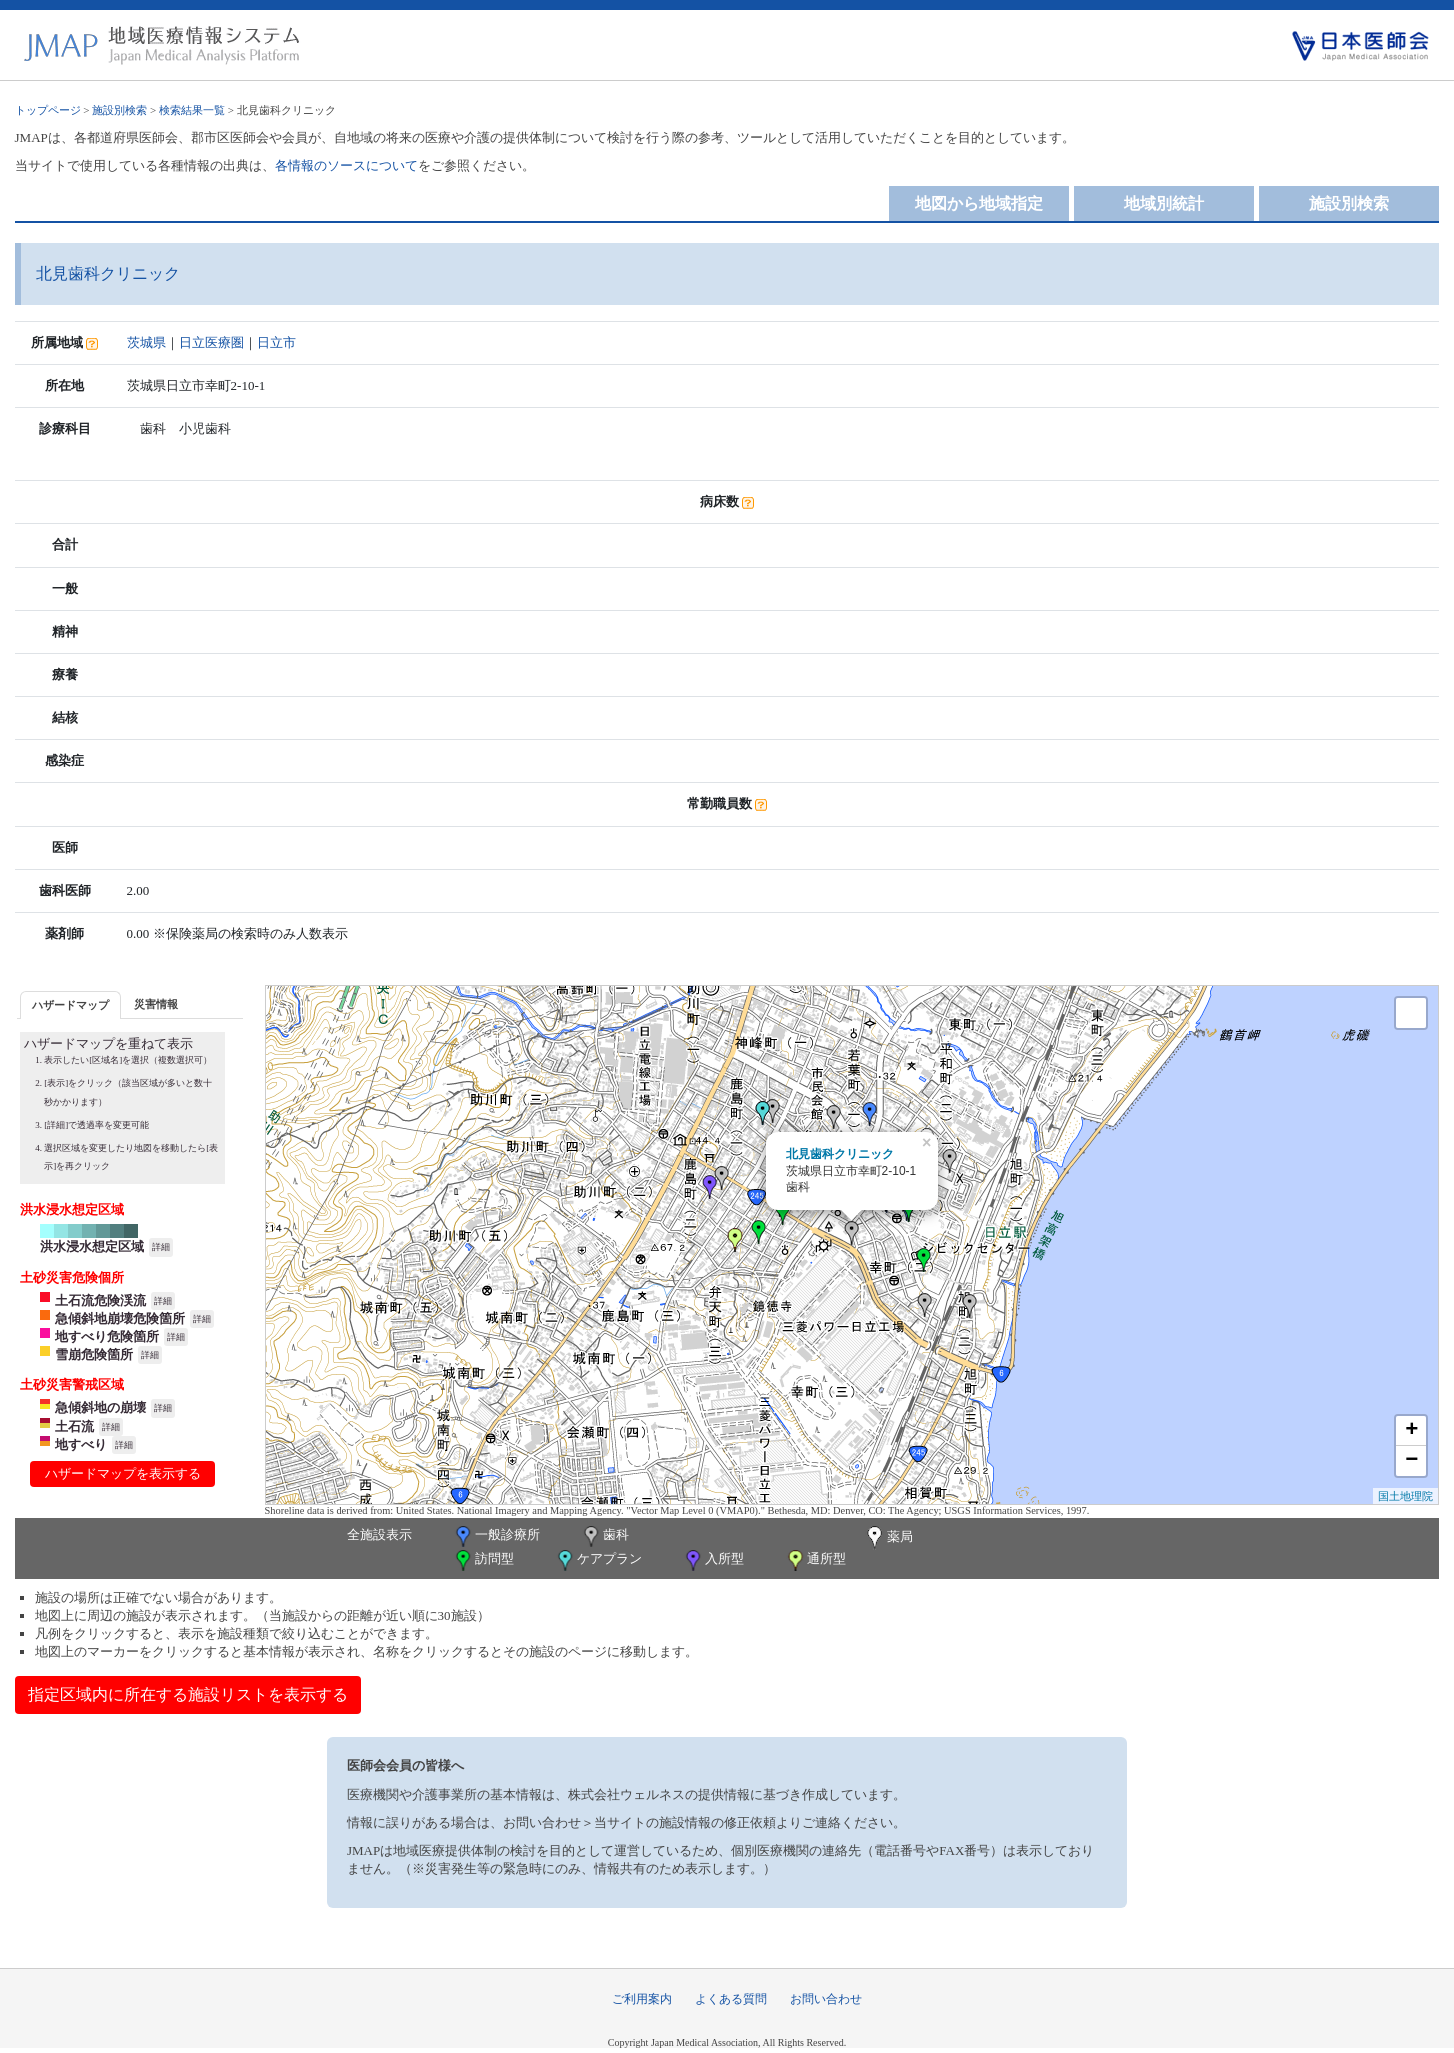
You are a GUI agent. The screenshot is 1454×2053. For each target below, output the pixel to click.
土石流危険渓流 (100, 1300)
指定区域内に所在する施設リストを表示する (188, 1694)
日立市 (276, 342)
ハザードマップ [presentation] (70, 1005)
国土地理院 (1405, 1496)
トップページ (48, 110)
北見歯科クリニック (840, 1154)
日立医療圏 (211, 342)
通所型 (815, 1560)
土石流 (74, 1426)
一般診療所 (496, 1536)
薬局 (888, 1538)
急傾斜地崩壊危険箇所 (120, 1318)
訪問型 (483, 1560)
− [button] (1411, 1461)
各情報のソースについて (346, 165)
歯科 (604, 1536)
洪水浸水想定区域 (92, 1246)
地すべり (81, 1444)
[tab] (70, 1004)
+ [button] (1411, 1431)
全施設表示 (379, 1534)
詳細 (161, 1247)
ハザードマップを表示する (123, 1473)
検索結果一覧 (192, 110)
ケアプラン (598, 1560)
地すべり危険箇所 (107, 1336)
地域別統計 (1164, 203)
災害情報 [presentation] (156, 1004)
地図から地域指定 (979, 203)
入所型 (713, 1560)
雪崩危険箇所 (94, 1354)
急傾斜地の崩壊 (100, 1407)
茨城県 (146, 342)
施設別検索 (119, 110)
